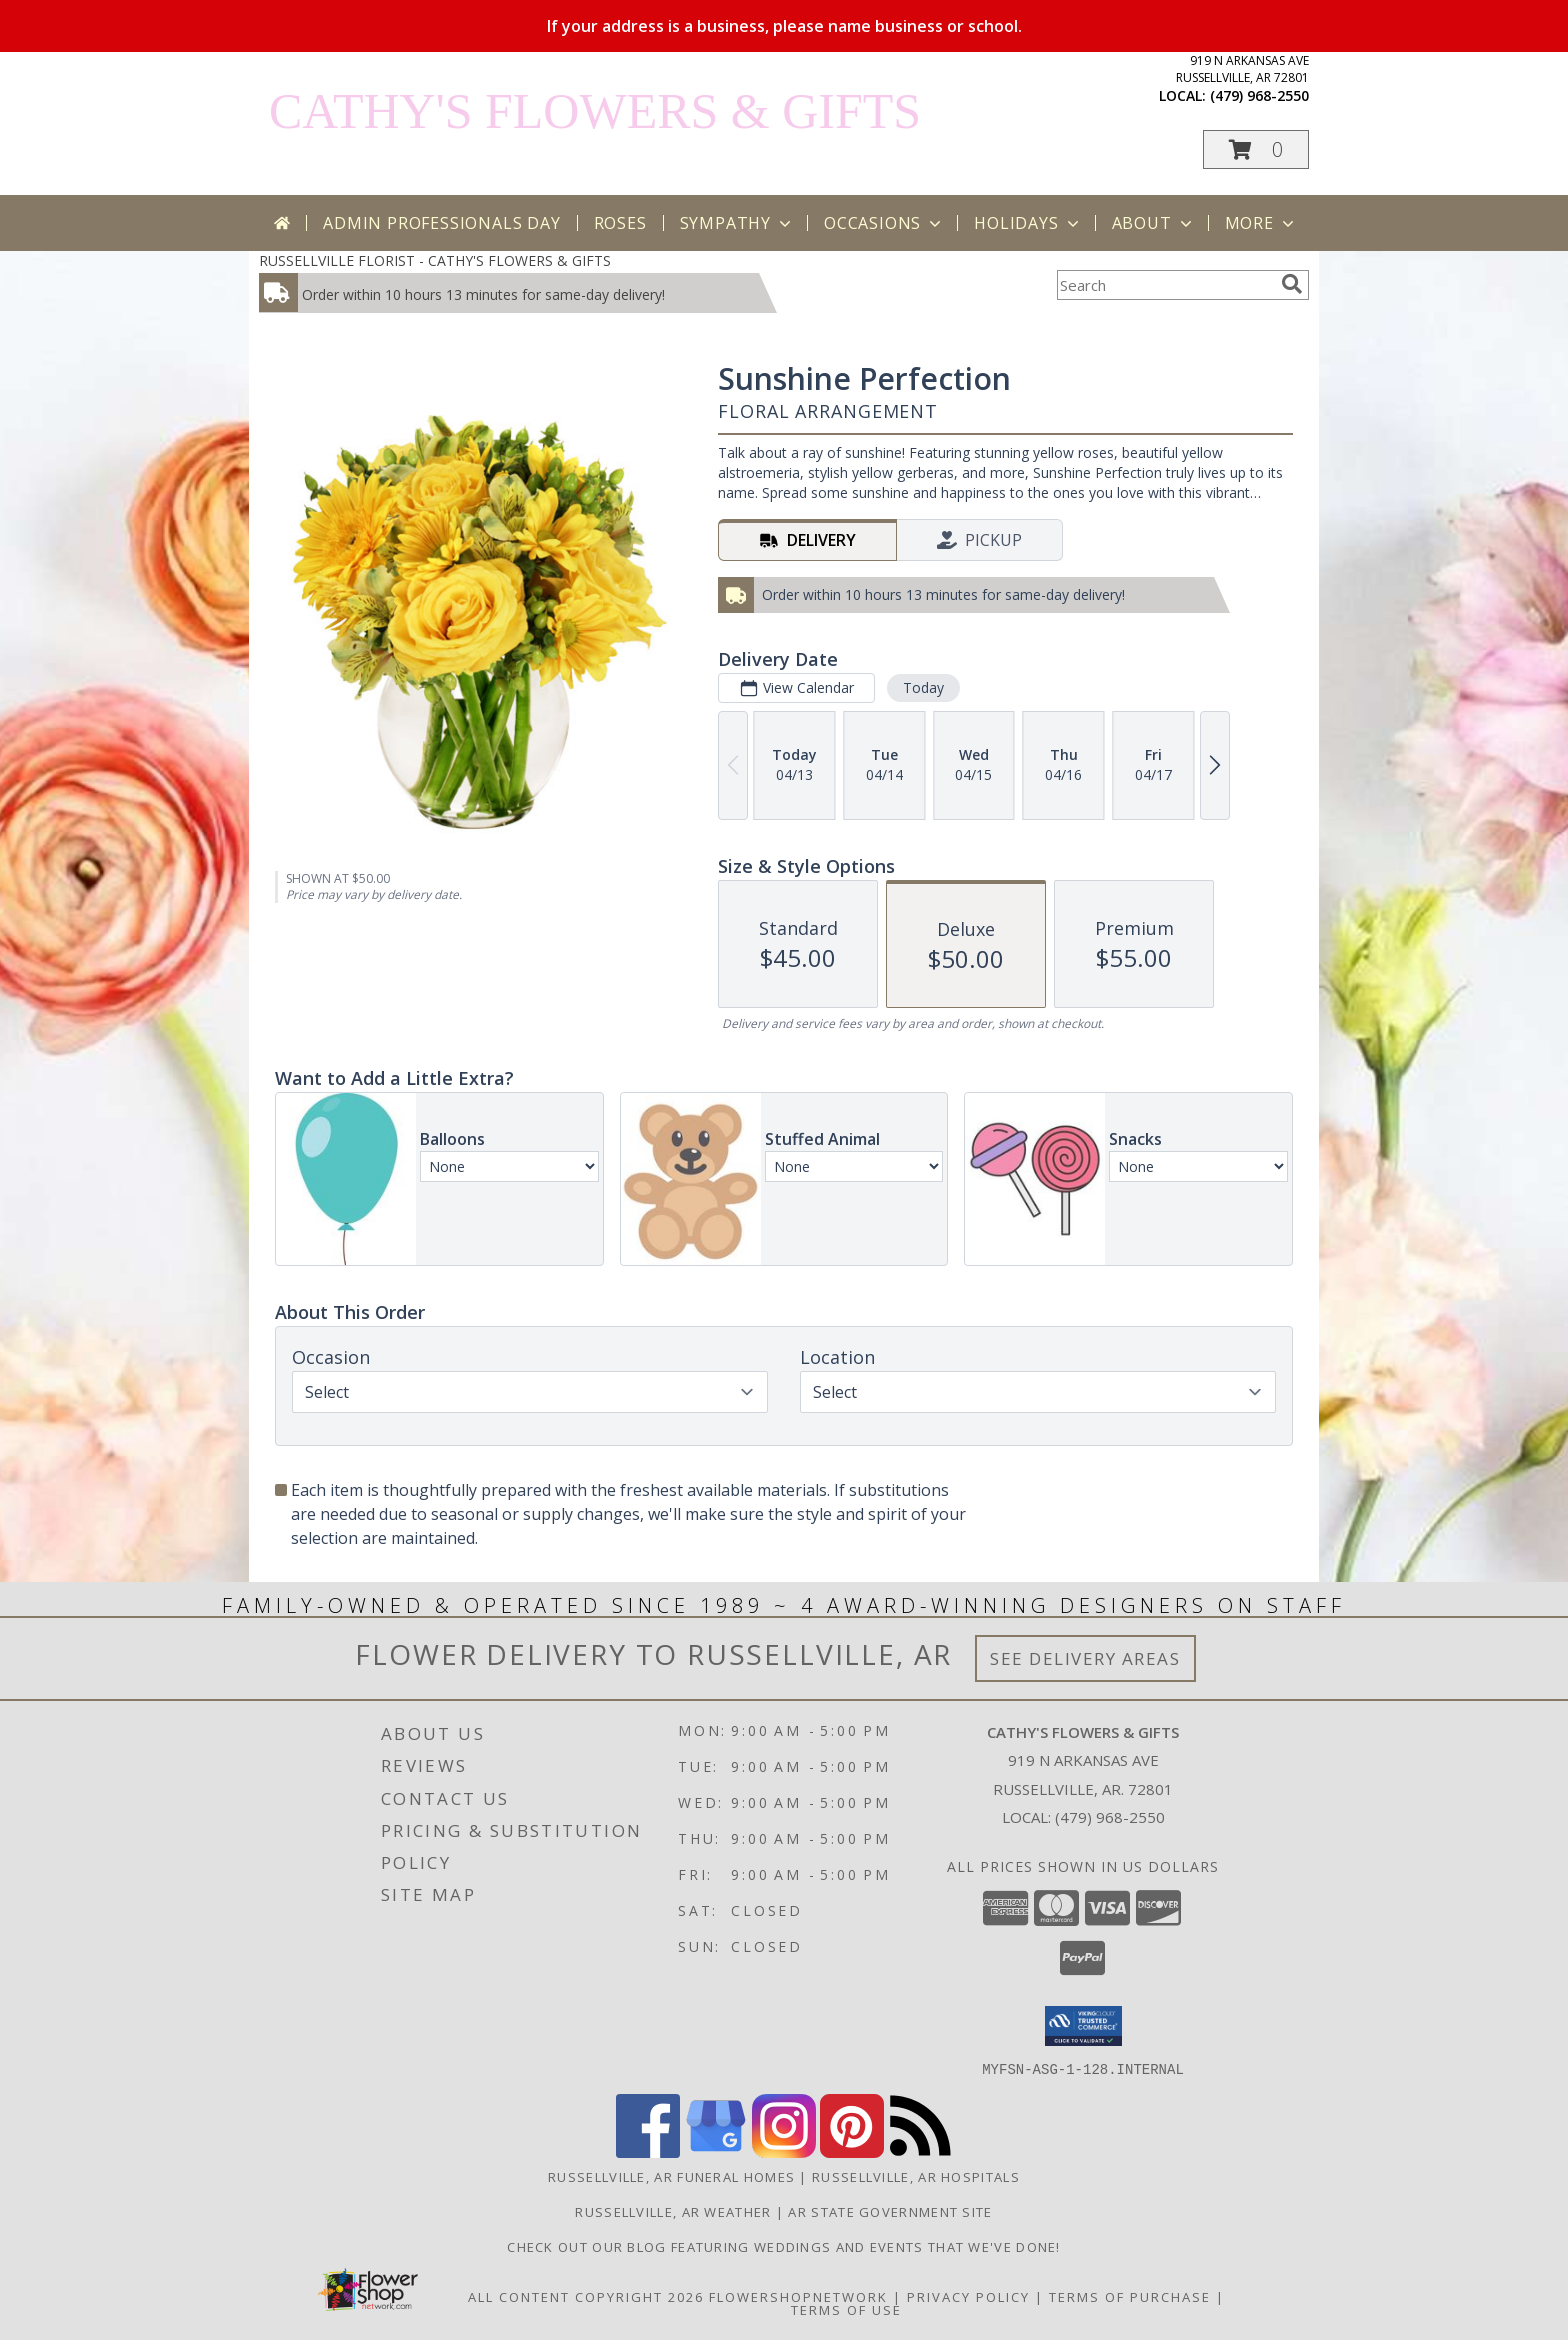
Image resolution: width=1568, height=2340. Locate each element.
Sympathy (737, 223)
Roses (620, 223)
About (1154, 223)
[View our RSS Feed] (920, 2151)
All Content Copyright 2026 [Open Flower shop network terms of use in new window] (586, 2296)
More (1261, 223)
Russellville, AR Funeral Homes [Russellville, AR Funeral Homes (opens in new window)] (671, 2176)
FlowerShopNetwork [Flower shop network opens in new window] (798, 2296)
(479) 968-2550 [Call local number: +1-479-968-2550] (1259, 95)
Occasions (884, 223)
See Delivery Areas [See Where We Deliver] (1085, 1658)
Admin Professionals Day (441, 223)
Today (923, 687)
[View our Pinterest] (852, 2151)
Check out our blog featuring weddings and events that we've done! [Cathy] (784, 2246)
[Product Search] (1165, 285)
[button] (1256, 149)
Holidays (1028, 223)
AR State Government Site (890, 2211)
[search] (1292, 284)
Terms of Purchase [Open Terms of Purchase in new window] (1130, 2296)
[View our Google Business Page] (716, 2151)
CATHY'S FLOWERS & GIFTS (595, 111)
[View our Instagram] (784, 2151)
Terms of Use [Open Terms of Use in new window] (846, 2309)
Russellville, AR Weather (673, 2211)
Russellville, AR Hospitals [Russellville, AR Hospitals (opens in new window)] (916, 2176)
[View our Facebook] (648, 2151)
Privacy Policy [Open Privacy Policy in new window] (968, 2296)
